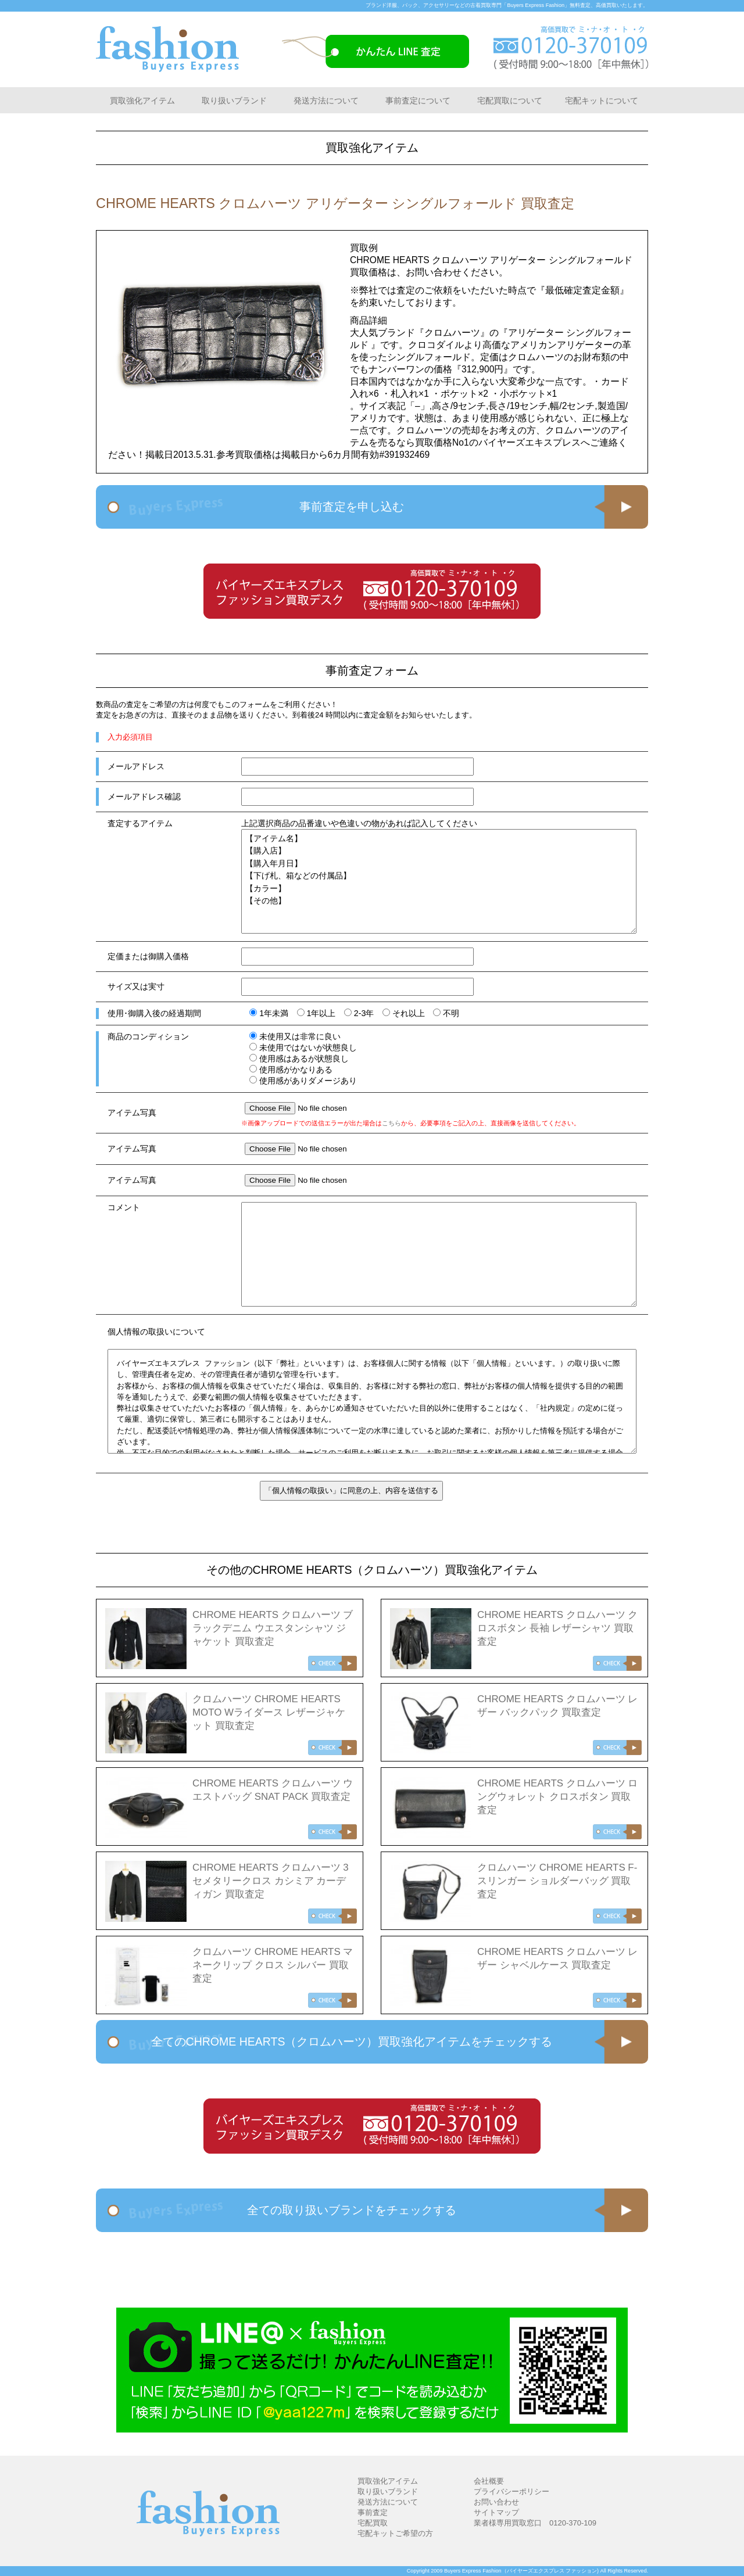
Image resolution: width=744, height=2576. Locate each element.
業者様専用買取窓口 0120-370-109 (535, 2522)
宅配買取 (372, 2522)
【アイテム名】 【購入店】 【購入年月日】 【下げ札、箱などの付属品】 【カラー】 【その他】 (438, 881)
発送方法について (326, 100)
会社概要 (489, 2481)
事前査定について (417, 100)
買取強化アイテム (142, 100)
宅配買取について (509, 100)
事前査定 (372, 2512)
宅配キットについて (601, 100)
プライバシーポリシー (511, 2491)
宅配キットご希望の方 (395, 2533)
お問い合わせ (496, 2502)
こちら (391, 1123)
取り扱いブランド (234, 100)
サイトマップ (496, 2512)
